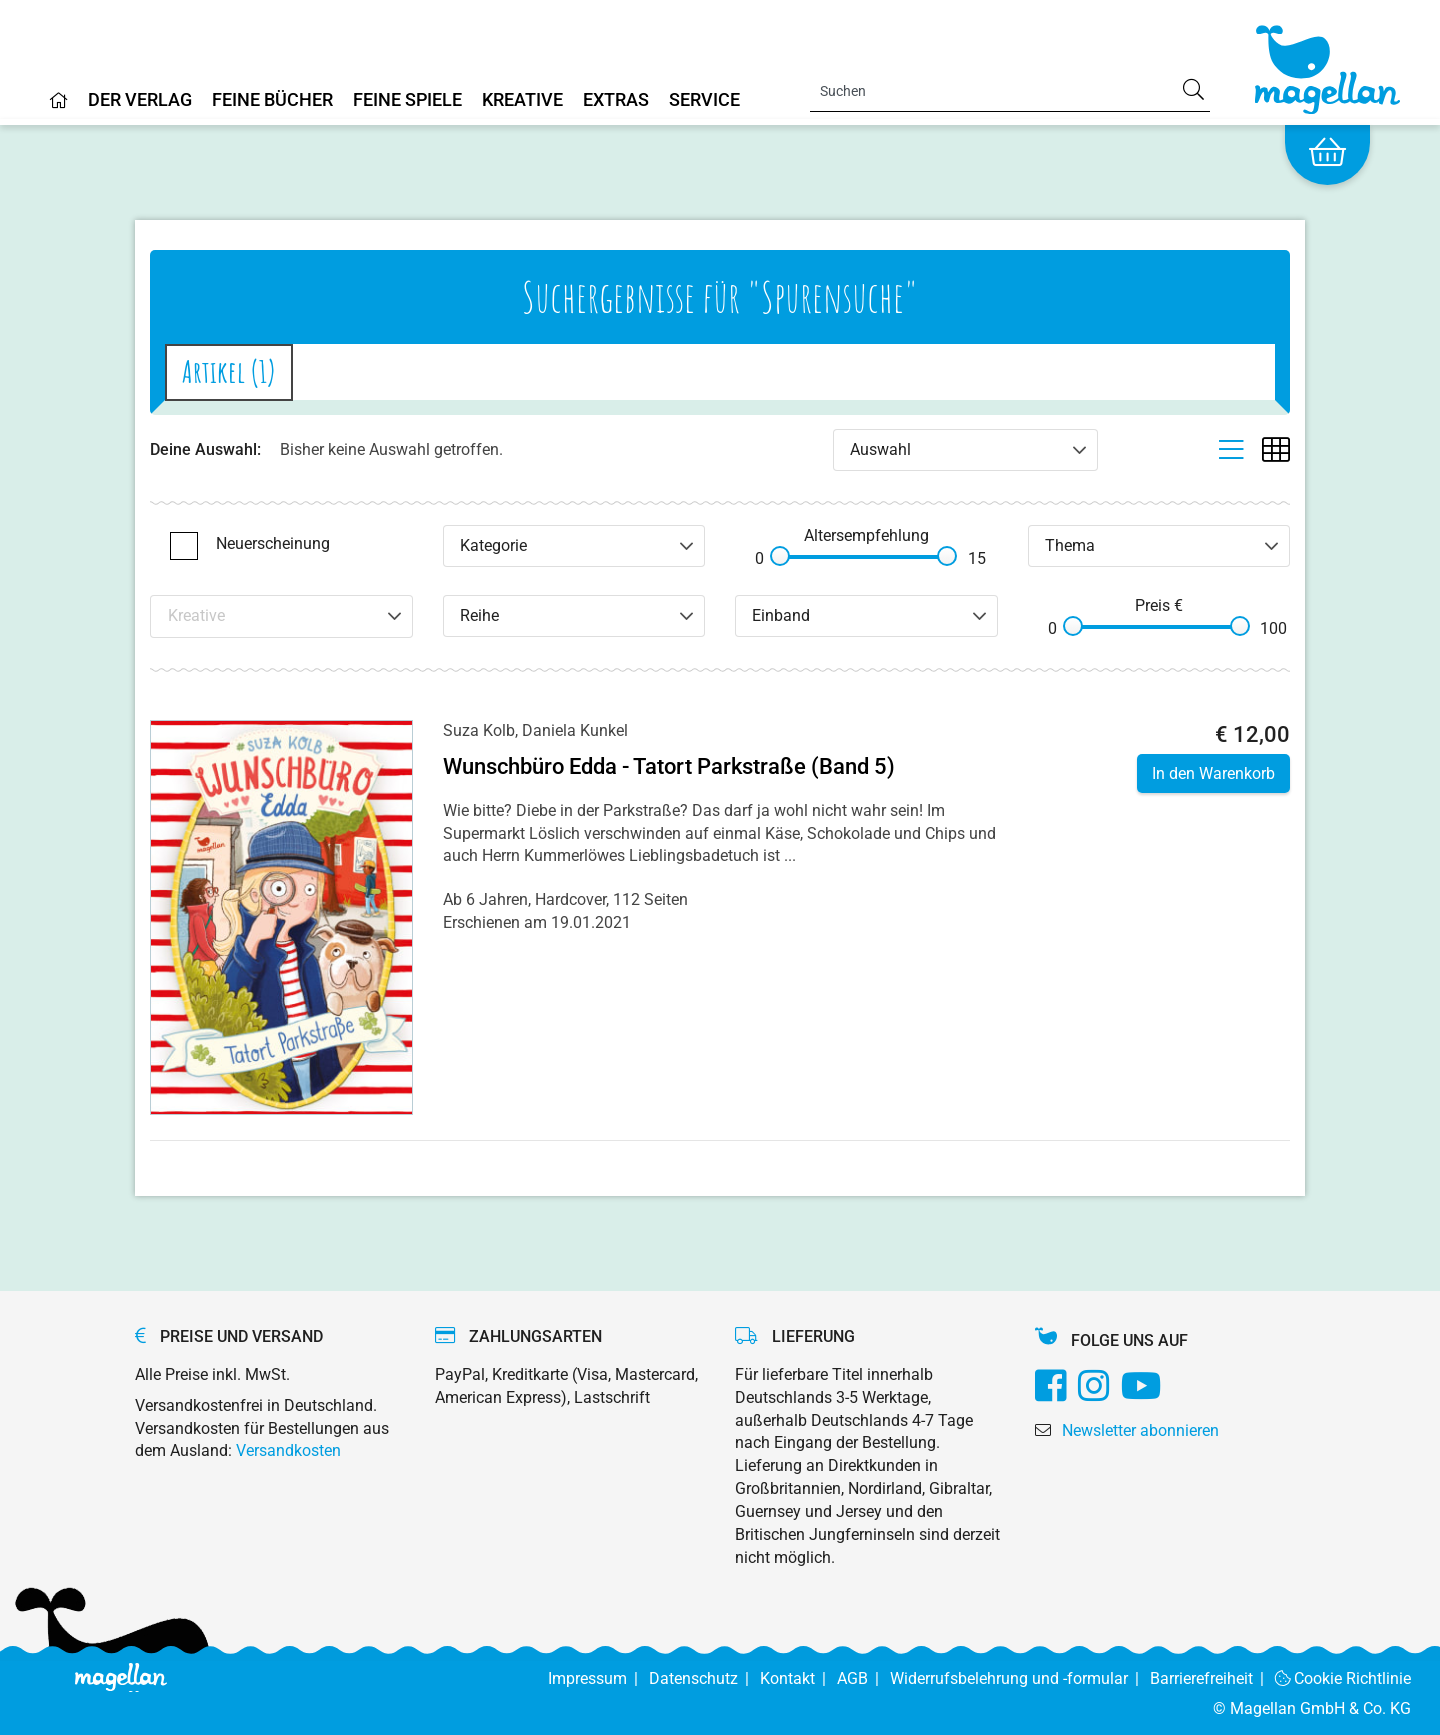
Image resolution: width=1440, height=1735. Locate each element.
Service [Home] (704, 100)
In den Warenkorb (1213, 773)
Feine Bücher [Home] (272, 100)
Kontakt (798, 1678)
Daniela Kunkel (575, 730)
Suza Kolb (479, 730)
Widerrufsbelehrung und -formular (1020, 1678)
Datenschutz (704, 1678)
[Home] (59, 108)
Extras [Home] (616, 100)
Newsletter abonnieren (1140, 1430)
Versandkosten (288, 1450)
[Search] (1010, 91)
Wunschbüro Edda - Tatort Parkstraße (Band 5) (669, 766)
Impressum (598, 1678)
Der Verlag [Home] (140, 100)
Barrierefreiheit (1212, 1678)
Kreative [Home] (522, 100)
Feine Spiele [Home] (407, 100)
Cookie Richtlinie (1343, 1678)
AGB (863, 1678)
